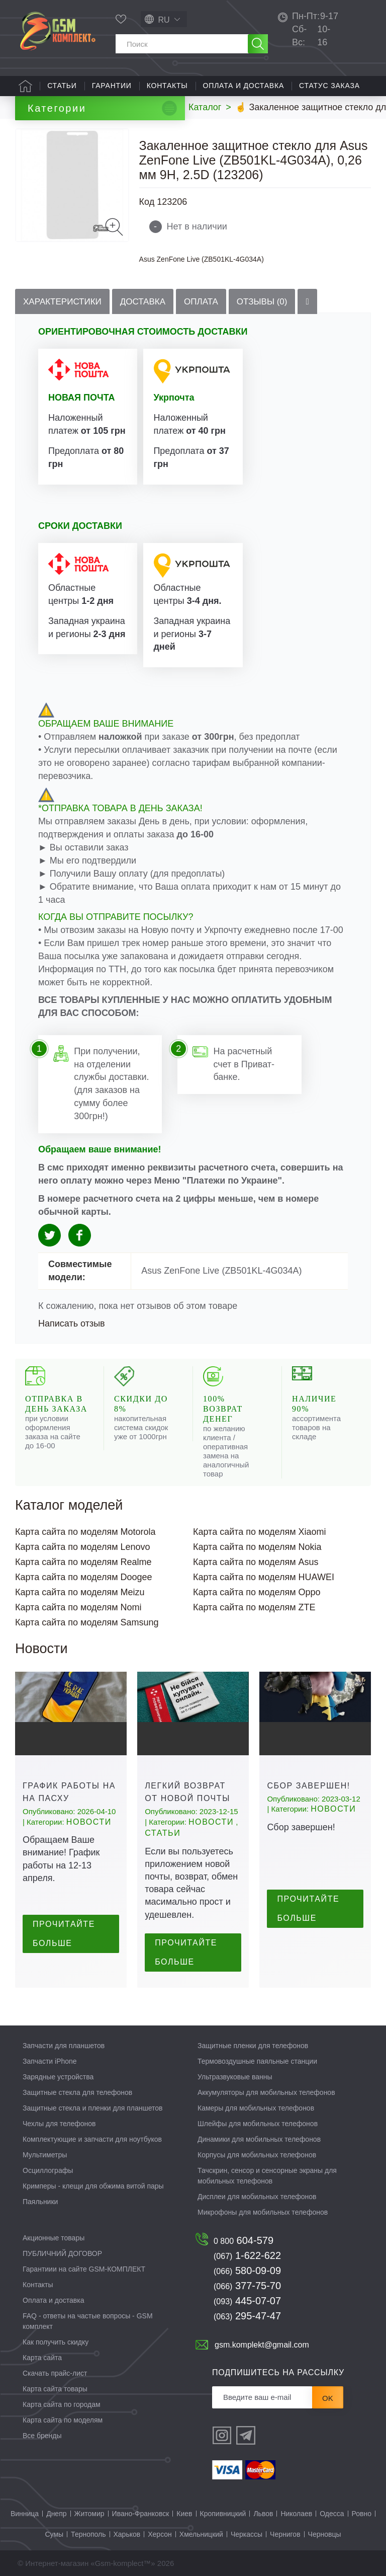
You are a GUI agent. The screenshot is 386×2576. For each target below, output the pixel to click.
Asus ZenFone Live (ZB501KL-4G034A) (201, 259)
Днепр (56, 2514)
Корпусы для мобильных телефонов (257, 2155)
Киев (184, 2514)
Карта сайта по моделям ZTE (254, 1607)
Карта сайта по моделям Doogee (83, 1577)
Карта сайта (42, 2358)
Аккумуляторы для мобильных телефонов (266, 2092)
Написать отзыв (71, 1323)
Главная (25, 86)
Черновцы (324, 2534)
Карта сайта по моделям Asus (256, 1562)
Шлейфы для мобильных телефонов (258, 2124)
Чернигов (285, 2534)
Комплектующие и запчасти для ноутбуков (92, 2139)
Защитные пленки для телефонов (253, 2046)
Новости (89, 1822)
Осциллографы (48, 2170)
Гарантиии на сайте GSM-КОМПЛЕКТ (84, 2269)
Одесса (332, 2514)
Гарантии (112, 86)
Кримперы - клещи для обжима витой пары (93, 2186)
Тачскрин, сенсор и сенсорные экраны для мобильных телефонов (267, 2175)
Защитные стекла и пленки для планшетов (93, 2108)
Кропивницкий (223, 2514)
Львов (263, 2514)
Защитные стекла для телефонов (77, 2092)
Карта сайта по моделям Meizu (80, 1592)
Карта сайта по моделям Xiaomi (259, 1532)
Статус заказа (329, 86)
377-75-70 (247, 2285)
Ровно (361, 2514)
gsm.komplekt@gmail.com (262, 2344)
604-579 (243, 2240)
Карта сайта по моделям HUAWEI (263, 1577)
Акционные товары (53, 2238)
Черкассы (246, 2534)
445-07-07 (247, 2300)
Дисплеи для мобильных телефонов (257, 2197)
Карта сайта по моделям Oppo (257, 1592)
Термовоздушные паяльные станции (257, 2061)
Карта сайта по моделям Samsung (87, 1622)
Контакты (167, 86)
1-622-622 (247, 2255)
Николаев (296, 2514)
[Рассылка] (262, 2397)
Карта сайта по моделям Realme (83, 1562)
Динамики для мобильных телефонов (259, 2139)
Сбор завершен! (308, 1785)
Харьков (127, 2534)
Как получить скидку (55, 2342)
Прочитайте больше (64, 1933)
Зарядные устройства (58, 2077)
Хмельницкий (201, 2534)
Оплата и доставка (243, 86)
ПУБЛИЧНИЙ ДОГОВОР (62, 2253)
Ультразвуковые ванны (235, 2077)
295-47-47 (247, 2315)
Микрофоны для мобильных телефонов (263, 2212)
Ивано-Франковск (140, 2514)
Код (147, 202)
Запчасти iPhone (50, 2061)
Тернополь (88, 2534)
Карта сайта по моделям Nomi (78, 1607)
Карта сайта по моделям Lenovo (82, 1547)
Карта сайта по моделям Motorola (85, 1532)
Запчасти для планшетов (64, 2046)
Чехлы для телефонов (59, 2124)
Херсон (160, 2534)
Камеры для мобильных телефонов (256, 2108)
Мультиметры (45, 2155)
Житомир (89, 2514)
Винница (25, 2514)
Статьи (62, 86)
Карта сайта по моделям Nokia (257, 1547)
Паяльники (40, 2202)
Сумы (54, 2534)
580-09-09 (247, 2270)
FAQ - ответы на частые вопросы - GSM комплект (88, 2321)
